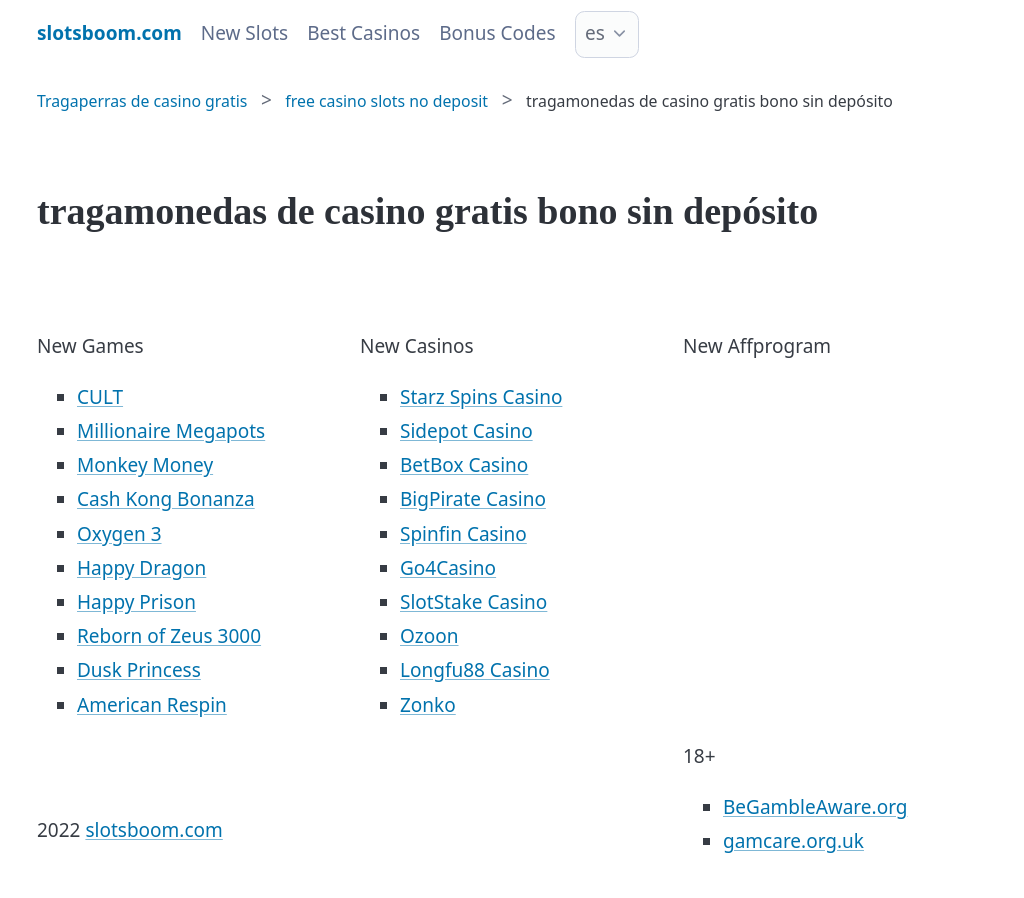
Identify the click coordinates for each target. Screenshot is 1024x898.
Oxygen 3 (119, 534)
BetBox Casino (464, 465)
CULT (100, 397)
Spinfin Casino (463, 534)
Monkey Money (145, 465)
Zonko (428, 705)
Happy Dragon (141, 568)
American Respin (152, 705)
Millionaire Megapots (171, 431)
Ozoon (429, 636)
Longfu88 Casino (475, 670)
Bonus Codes (497, 33)
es (595, 33)
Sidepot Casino (466, 431)
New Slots (244, 33)
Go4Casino (448, 568)
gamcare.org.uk (793, 841)
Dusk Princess (139, 670)
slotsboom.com (153, 830)
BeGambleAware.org (815, 807)
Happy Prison (136, 602)
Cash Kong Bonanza (166, 499)
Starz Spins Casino (481, 397)
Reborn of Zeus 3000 (169, 636)
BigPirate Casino (473, 499)
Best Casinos (363, 33)
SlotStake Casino (473, 602)
